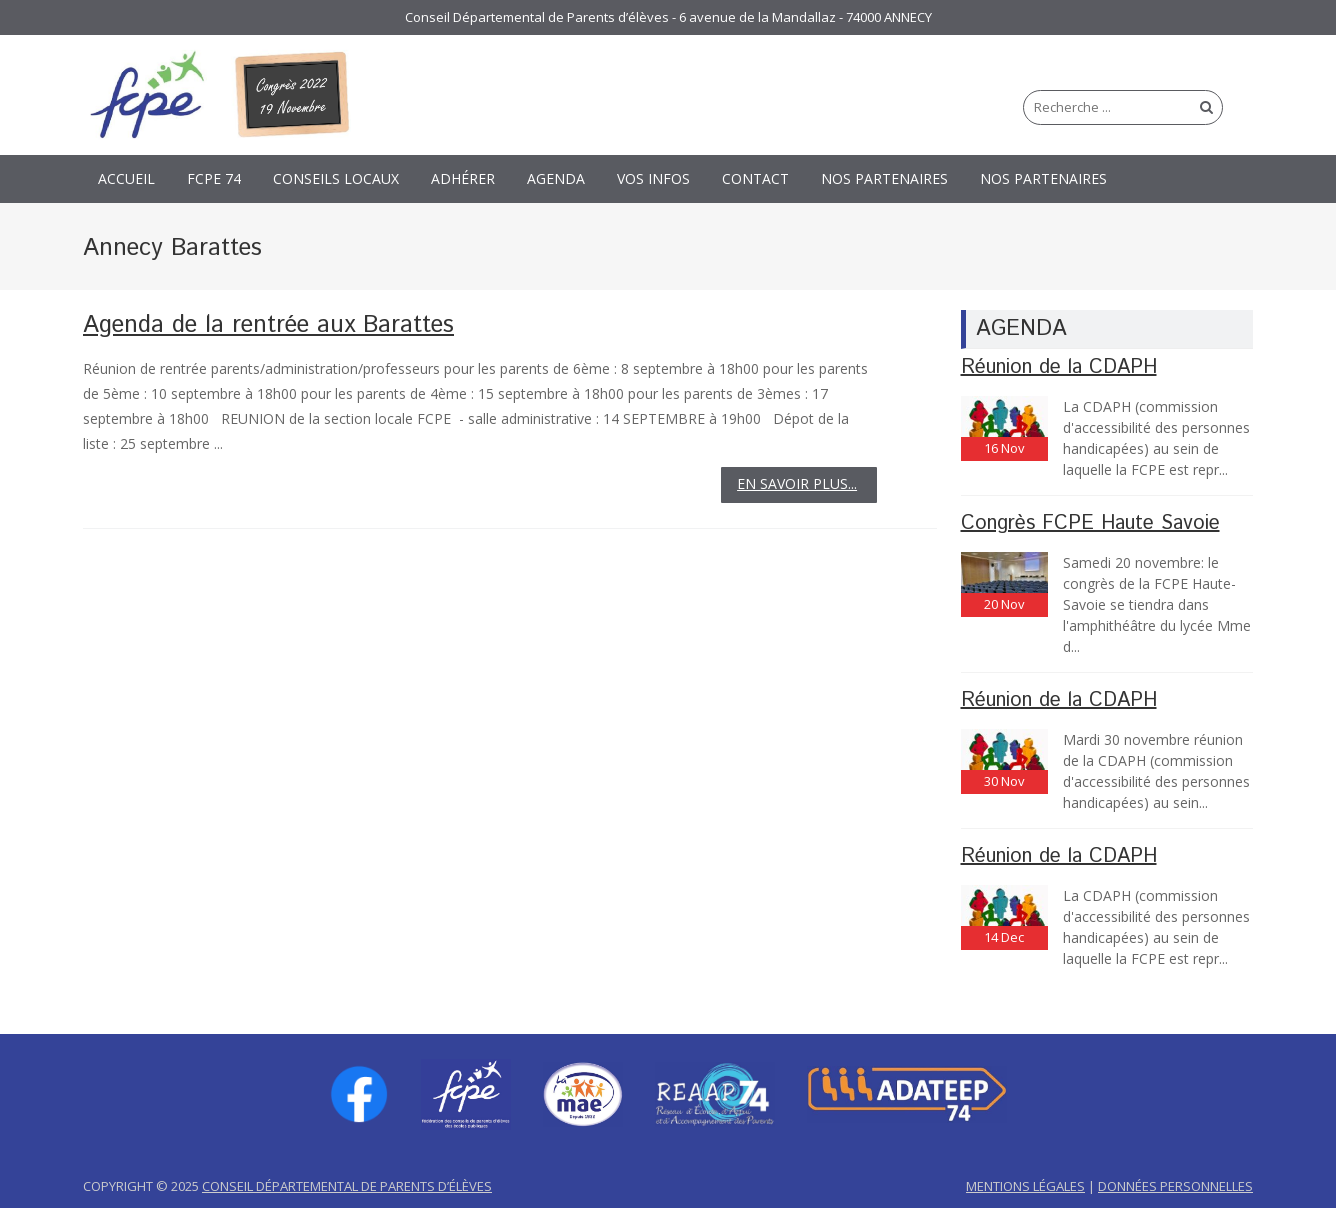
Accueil (126, 178)
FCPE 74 (214, 178)
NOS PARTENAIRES (884, 178)
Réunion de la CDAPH (1059, 367)
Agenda (556, 178)
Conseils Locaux (336, 178)
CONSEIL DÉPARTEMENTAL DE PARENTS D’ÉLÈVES (347, 1186)
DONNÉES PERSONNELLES (1175, 1186)
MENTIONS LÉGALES (1025, 1186)
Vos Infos (653, 178)
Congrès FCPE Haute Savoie (1090, 523)
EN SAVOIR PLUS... (797, 483)
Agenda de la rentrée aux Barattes (268, 325)
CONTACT (755, 178)
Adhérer (463, 178)
